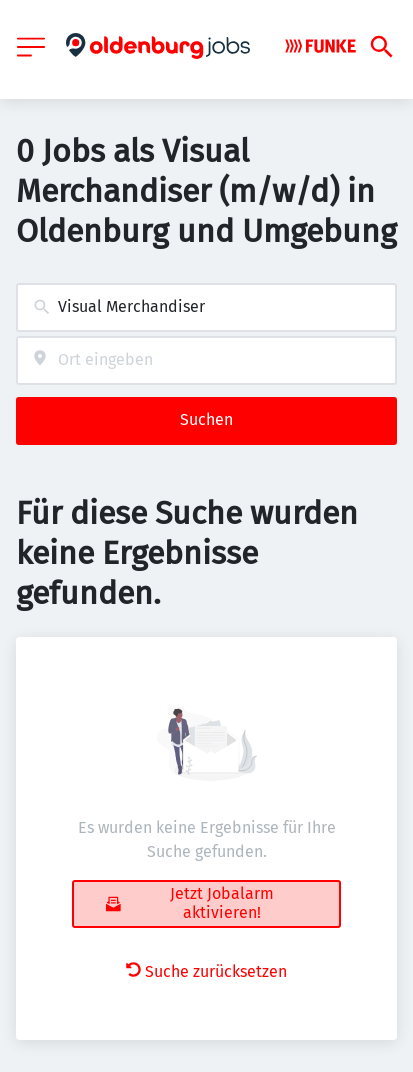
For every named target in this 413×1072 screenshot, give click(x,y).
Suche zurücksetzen (206, 971)
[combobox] (206, 307)
